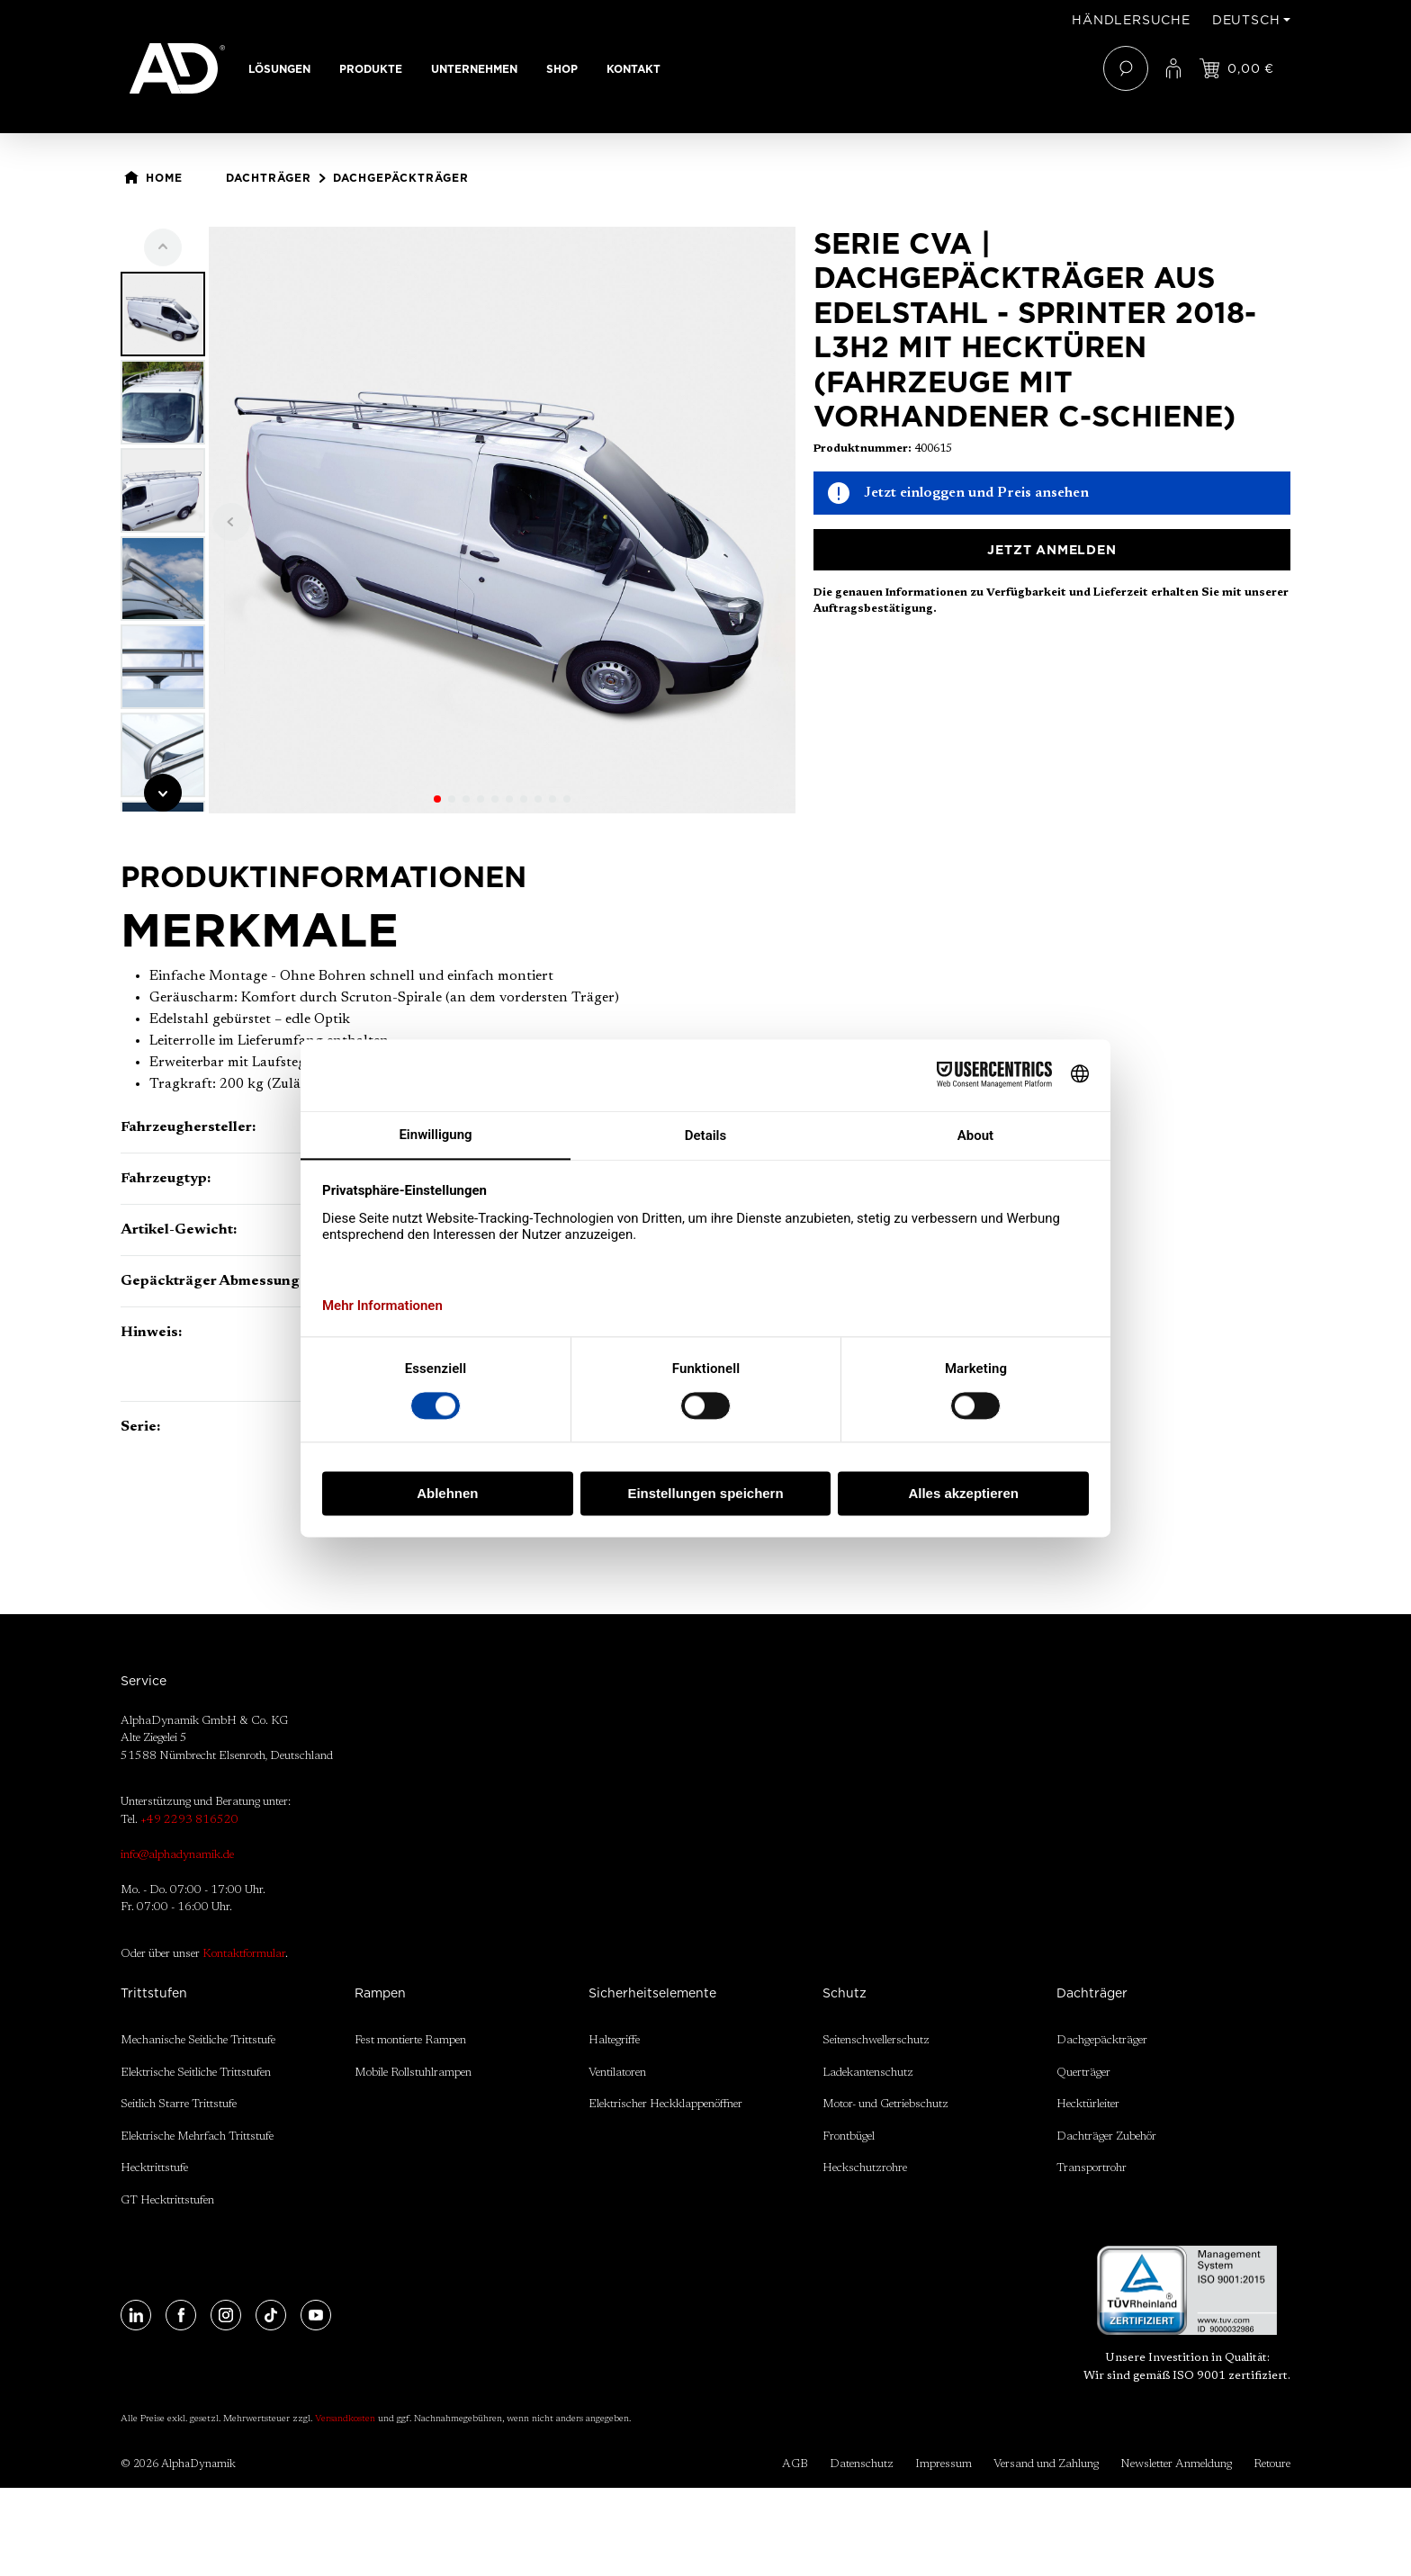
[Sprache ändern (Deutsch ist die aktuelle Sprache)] (1251, 20)
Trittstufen (154, 1993)
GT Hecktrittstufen (167, 2200)
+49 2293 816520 (189, 1820)
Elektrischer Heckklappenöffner (665, 2104)
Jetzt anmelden (1051, 550)
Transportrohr (1091, 2168)
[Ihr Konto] (1173, 68)
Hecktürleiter (1087, 2104)
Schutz (844, 1993)
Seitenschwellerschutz (876, 2040)
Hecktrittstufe (154, 2168)
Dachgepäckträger (1101, 2040)
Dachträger (1092, 1993)
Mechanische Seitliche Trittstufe (198, 2040)
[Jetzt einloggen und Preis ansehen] (1236, 68)
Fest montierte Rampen (410, 2040)
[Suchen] (1125, 68)
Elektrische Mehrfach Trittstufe (197, 2136)
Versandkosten (345, 2419)
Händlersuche (1131, 20)
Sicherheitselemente (652, 1993)
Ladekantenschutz (867, 2072)
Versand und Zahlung (1046, 2464)
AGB (795, 2464)
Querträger (1083, 2072)
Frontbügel (848, 2136)
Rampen (380, 1993)
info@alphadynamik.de (177, 1855)
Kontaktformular (243, 1954)
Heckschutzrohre (864, 2168)
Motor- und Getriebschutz (885, 2104)
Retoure (1272, 2464)
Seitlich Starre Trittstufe (179, 2104)
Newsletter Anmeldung (1176, 2464)
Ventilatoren (617, 2072)
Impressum (943, 2464)
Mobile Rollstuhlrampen (413, 2072)
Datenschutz (862, 2464)
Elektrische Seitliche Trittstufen (196, 2072)
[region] (458, 520)
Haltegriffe (614, 2040)
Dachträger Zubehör (1106, 2136)
